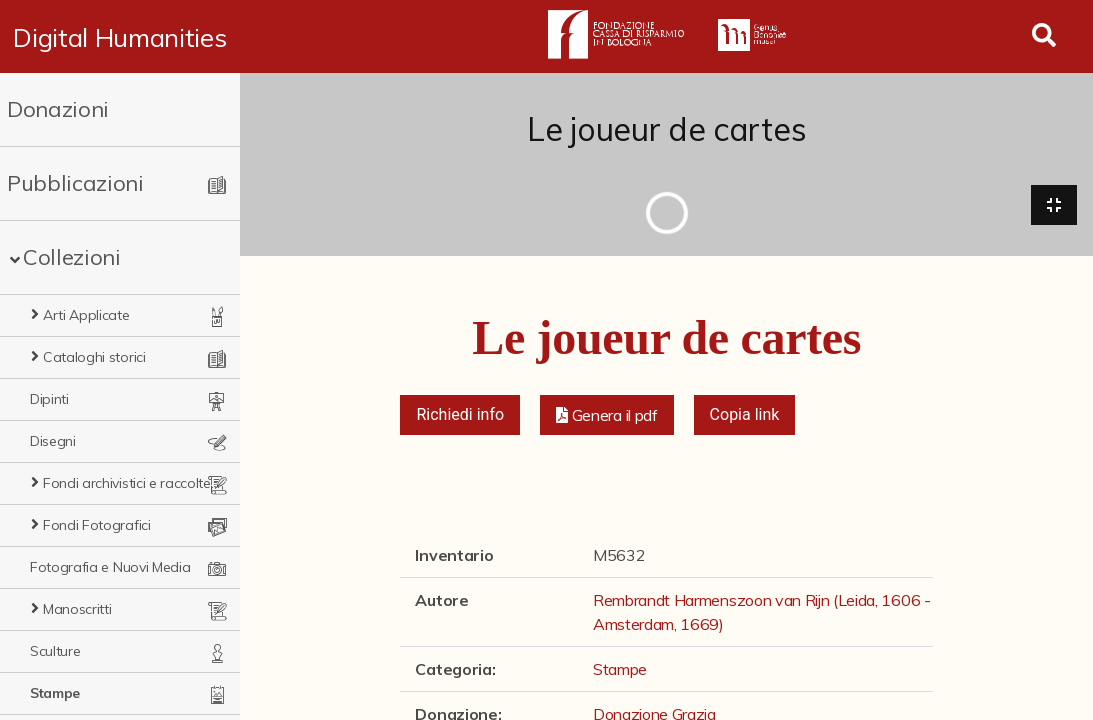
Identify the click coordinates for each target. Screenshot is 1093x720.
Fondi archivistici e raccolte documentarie (132, 483)
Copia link (745, 415)
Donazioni (58, 109)
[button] (607, 416)
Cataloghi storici (94, 357)
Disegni (53, 441)
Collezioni (72, 257)
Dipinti (49, 399)
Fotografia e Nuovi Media (110, 567)
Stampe (55, 693)
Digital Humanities (120, 37)
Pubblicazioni (75, 183)
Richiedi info (460, 415)
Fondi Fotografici (97, 525)
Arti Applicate (86, 315)
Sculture (55, 651)
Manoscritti (77, 609)
